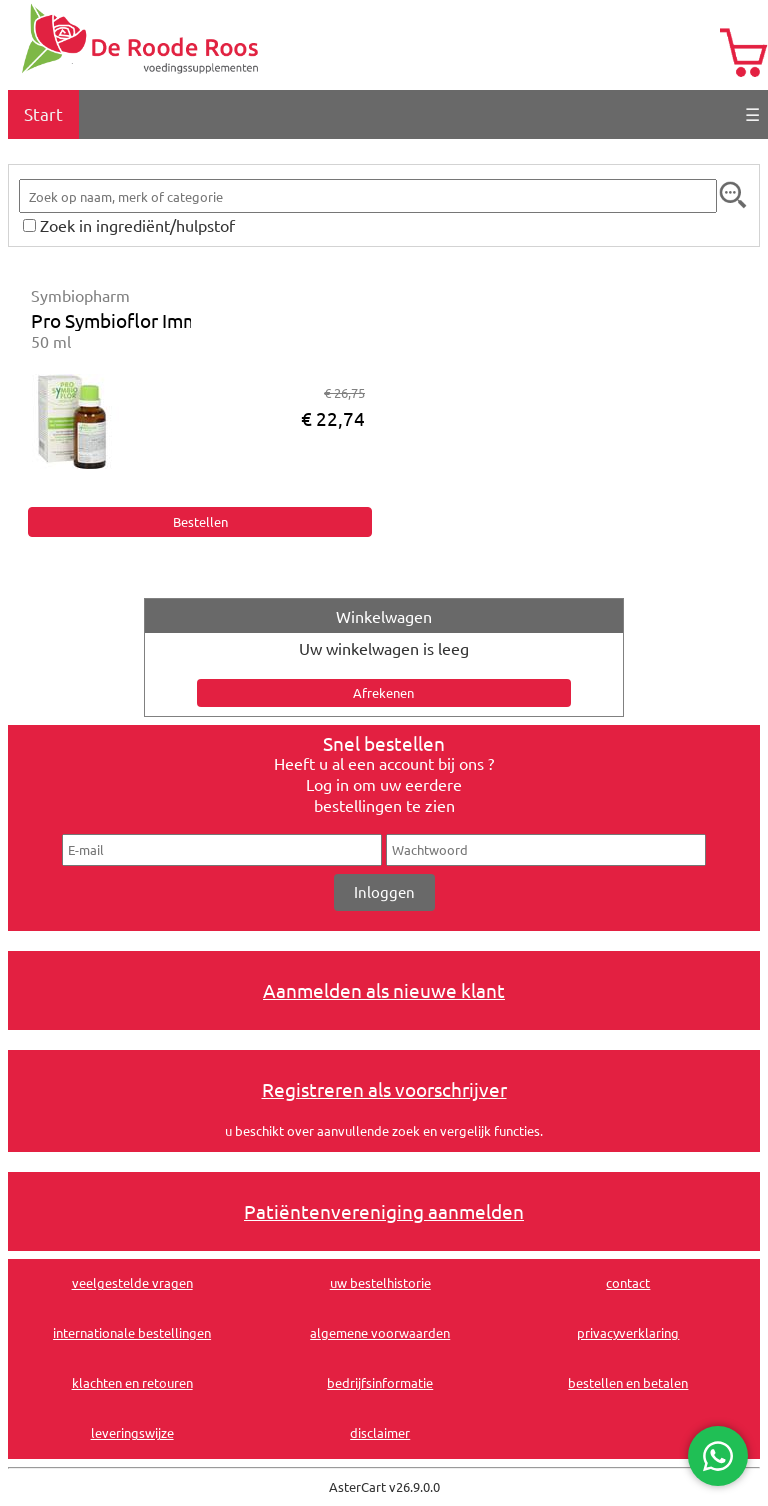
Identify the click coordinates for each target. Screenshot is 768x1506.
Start (43, 113)
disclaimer (380, 1432)
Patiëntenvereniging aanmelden (384, 1211)
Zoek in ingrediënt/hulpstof (137, 225)
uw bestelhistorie (380, 1282)
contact (628, 1282)
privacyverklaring (628, 1332)
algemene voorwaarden (380, 1332)
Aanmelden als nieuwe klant (384, 990)
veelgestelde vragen (132, 1282)
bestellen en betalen (628, 1382)
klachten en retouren (132, 1382)
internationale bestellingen (132, 1332)
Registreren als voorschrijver (384, 1089)
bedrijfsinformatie (380, 1382)
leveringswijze (132, 1432)
